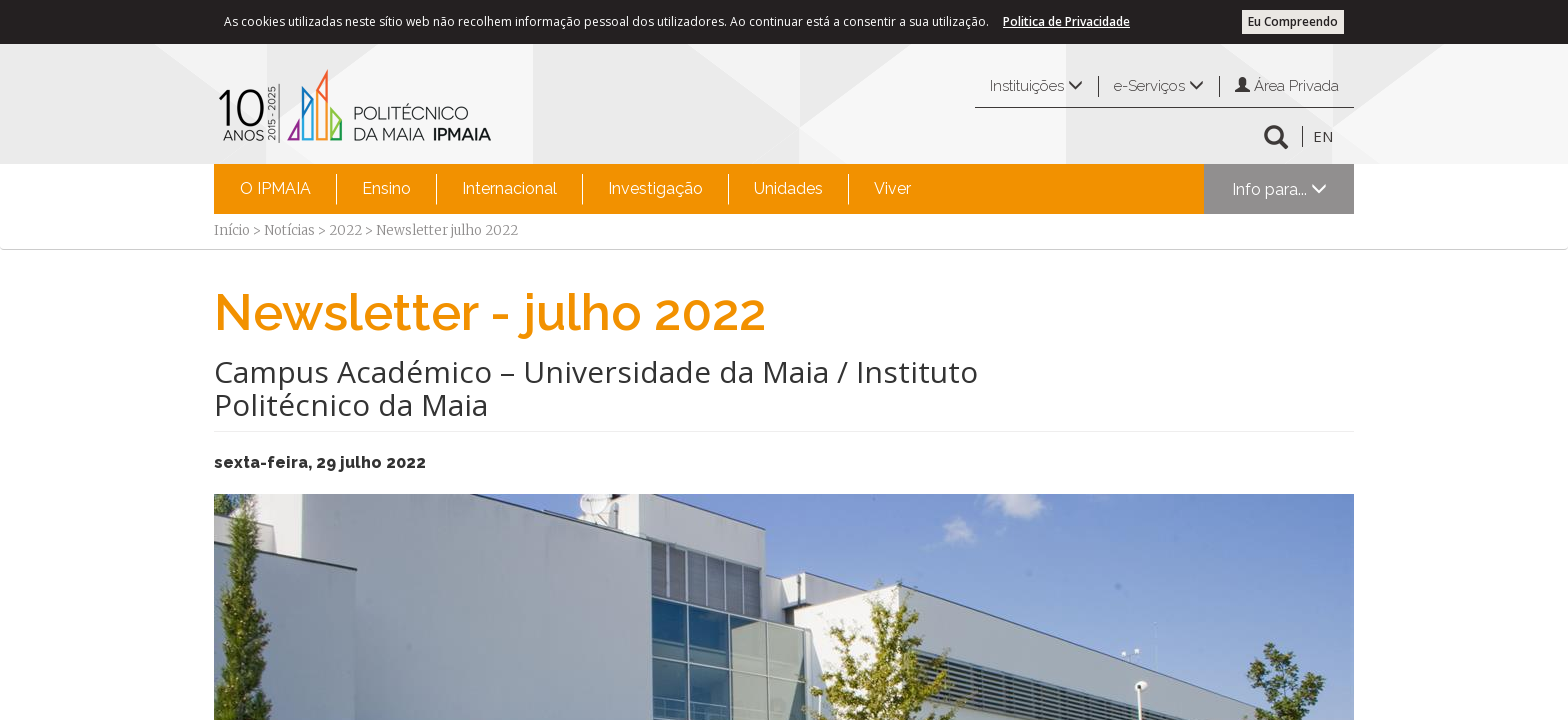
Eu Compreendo (1293, 21)
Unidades (788, 188)
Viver (892, 188)
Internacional (509, 188)
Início (232, 230)
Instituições (1036, 86)
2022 (345, 230)
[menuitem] (275, 189)
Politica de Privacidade (1066, 21)
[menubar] (575, 189)
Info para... (1279, 189)
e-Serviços (1159, 86)
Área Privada (1287, 86)
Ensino (386, 188)
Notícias (289, 230)
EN (1323, 136)
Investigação (655, 188)
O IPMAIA (275, 188)
